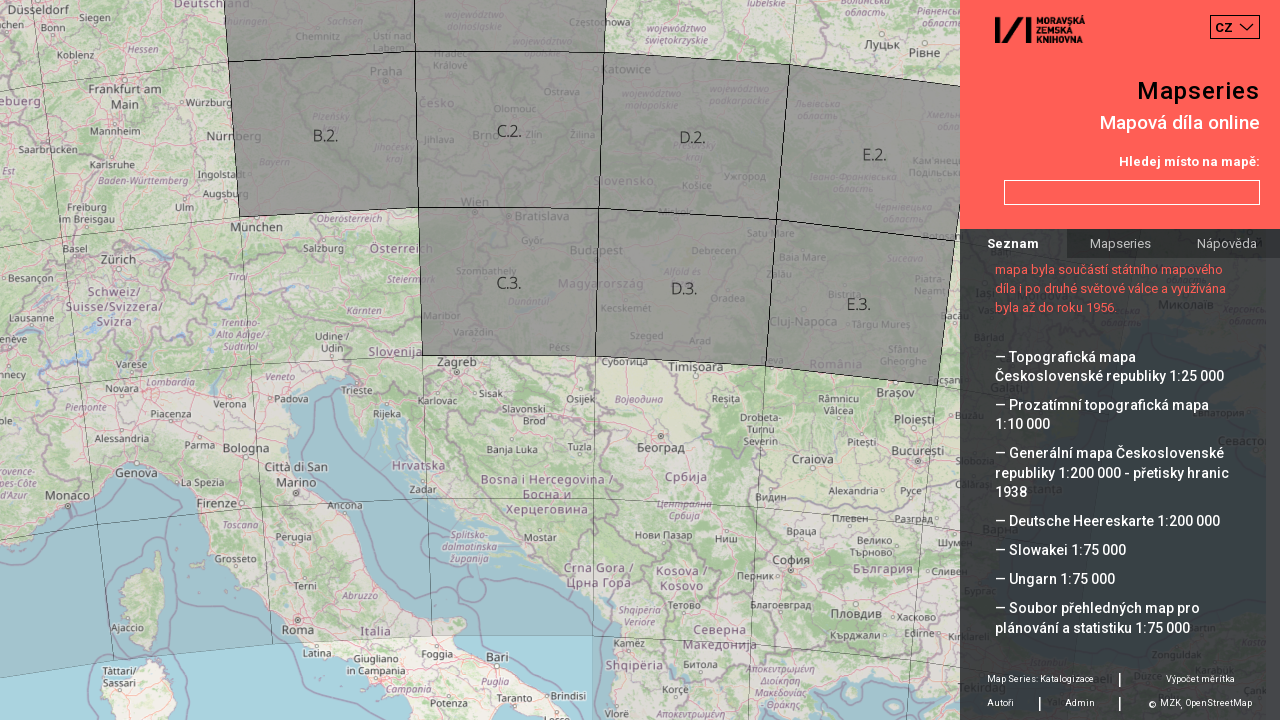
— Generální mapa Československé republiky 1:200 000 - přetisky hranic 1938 (1112, 472)
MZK (1170, 703)
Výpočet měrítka (1200, 679)
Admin (1080, 703)
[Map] (640, 360)
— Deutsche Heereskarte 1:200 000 (1107, 521)
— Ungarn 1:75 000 (1055, 579)
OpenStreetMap (1219, 703)
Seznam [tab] (1013, 243)
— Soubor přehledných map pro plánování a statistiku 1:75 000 (1097, 617)
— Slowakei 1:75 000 (1060, 550)
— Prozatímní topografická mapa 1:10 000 (1102, 414)
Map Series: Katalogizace (1040, 679)
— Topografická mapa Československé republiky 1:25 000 (1109, 366)
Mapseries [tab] (1120, 243)
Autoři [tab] (1000, 703)
